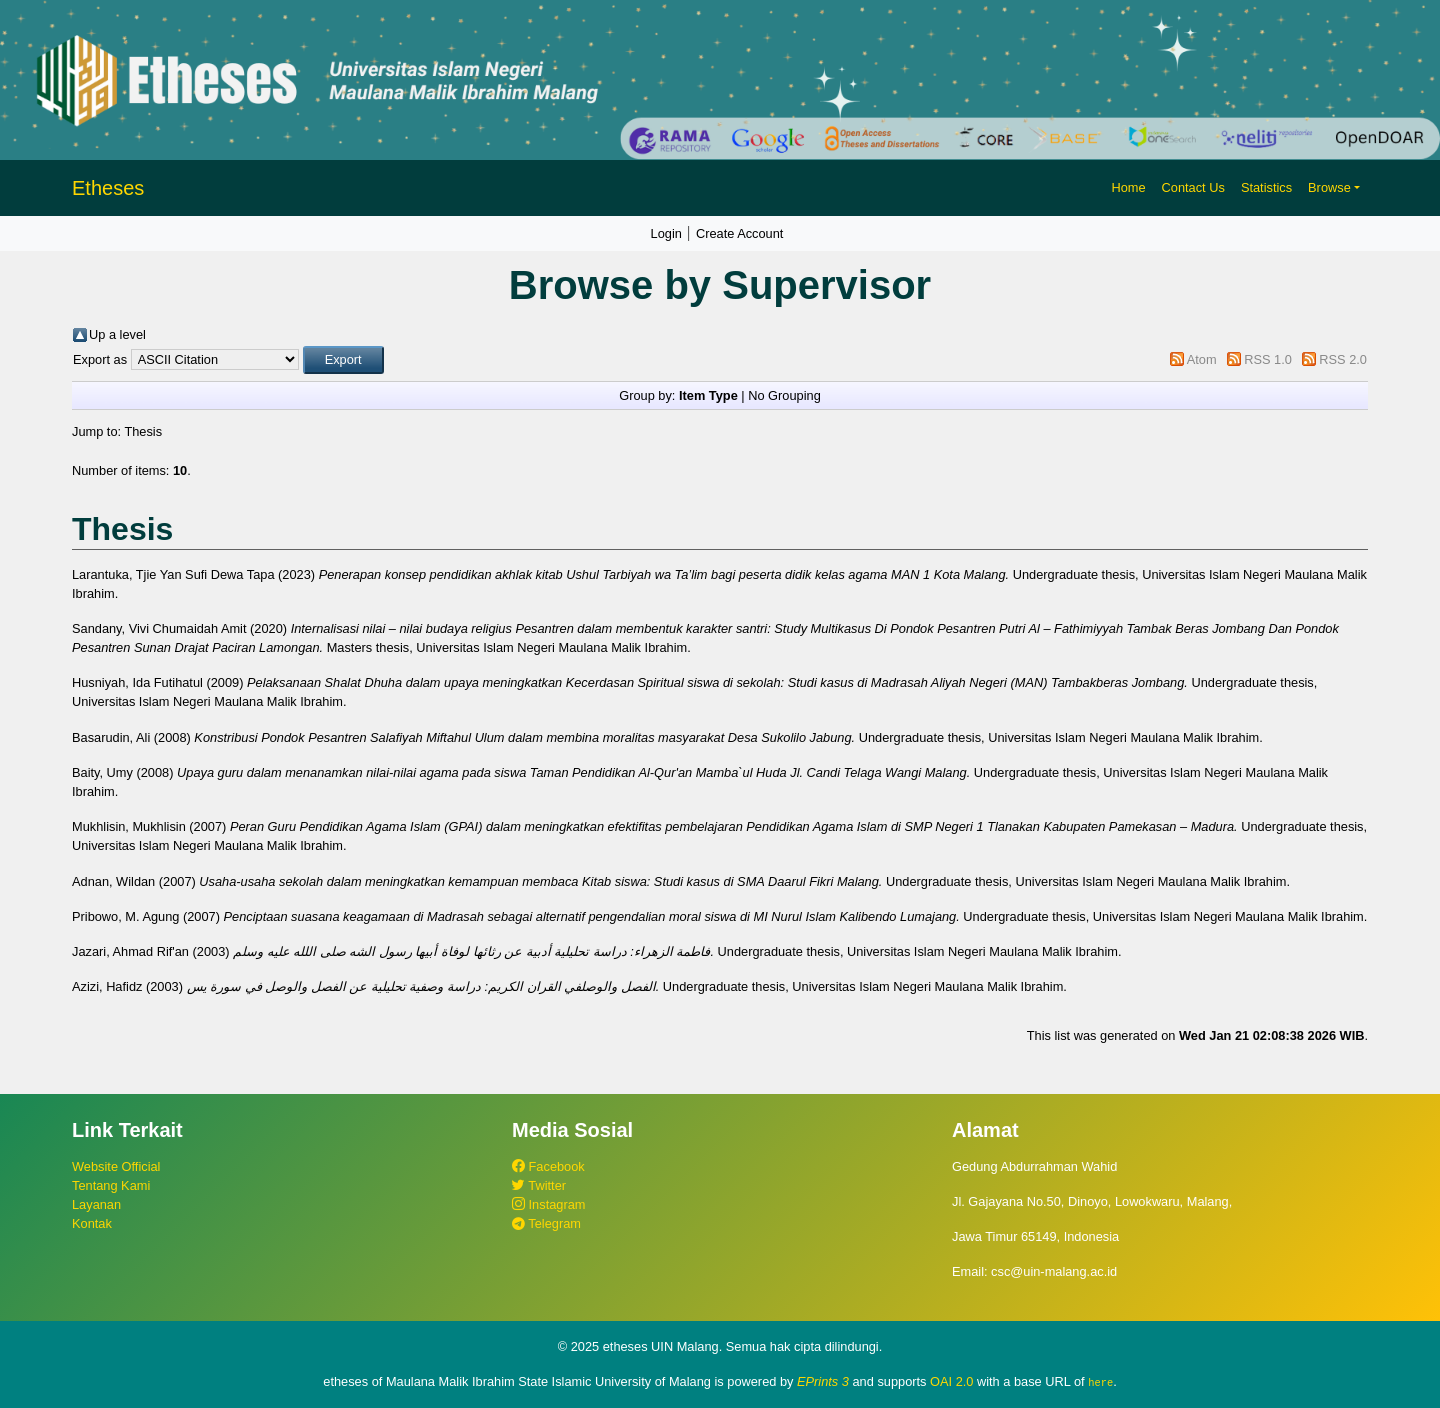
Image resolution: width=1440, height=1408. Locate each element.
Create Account (740, 233)
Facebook (548, 1166)
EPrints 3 (823, 1381)
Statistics (1266, 187)
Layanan (96, 1204)
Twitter (539, 1185)
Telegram (546, 1223)
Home (1128, 187)
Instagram (548, 1204)
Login (666, 233)
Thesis (143, 431)
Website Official (116, 1166)
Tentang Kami (111, 1185)
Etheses (108, 188)
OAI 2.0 (951, 1381)
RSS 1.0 (1268, 359)
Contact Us (1193, 187)
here (1100, 1382)
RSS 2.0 (1343, 359)
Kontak (92, 1223)
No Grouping (784, 395)
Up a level (117, 334)
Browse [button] (1329, 187)
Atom (1202, 359)
